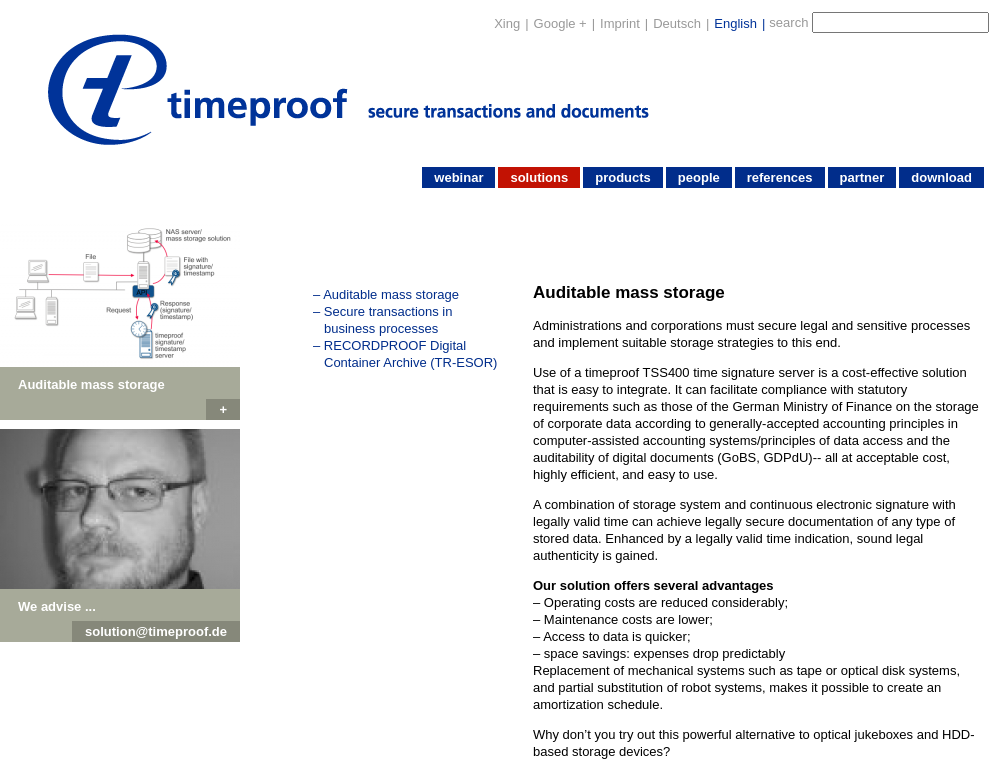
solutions (539, 177)
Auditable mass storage (391, 294)
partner (862, 177)
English (735, 23)
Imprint (620, 23)
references (780, 177)
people (699, 177)
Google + (560, 23)
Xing (507, 23)
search (788, 22)
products (623, 177)
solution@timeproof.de (156, 631)
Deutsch (677, 23)
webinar (458, 177)
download (941, 177)
